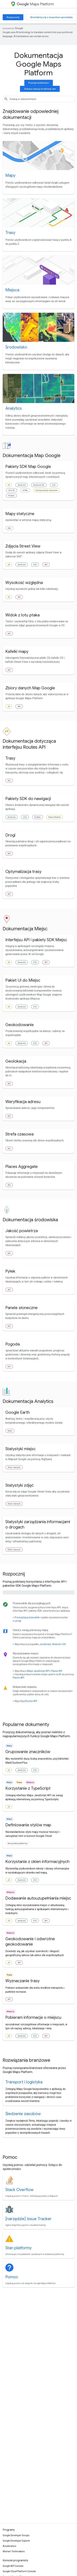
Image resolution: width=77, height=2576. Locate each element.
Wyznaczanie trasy (22, 1980)
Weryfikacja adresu (23, 1101)
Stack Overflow (19, 2189)
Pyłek (10, 1271)
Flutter (11, 495)
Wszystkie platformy (18, 1843)
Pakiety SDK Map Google (28, 466)
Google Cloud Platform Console (19, 2571)
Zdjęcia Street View (22, 546)
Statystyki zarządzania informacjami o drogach (37, 1524)
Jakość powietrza (21, 1230)
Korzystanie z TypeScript (27, 1788)
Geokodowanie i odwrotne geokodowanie (30, 1941)
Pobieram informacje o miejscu (33, 2017)
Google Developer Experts (16, 2540)
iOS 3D (11, 490)
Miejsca (12, 289)
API (45, 564)
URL (9, 528)
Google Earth (17, 1412)
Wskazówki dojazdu (25, 1687)
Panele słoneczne (21, 1307)
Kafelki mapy (16, 651)
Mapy (10, 175)
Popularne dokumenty (26, 1724)
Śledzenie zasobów (23, 2113)
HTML (25, 490)
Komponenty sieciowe (46, 490)
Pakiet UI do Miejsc (22, 980)
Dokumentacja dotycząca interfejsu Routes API (29, 744)
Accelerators (9, 2546)
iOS (54, 485)
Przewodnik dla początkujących (31, 1603)
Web (10, 1430)
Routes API (31, 1701)
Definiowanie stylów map (28, 1824)
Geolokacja (15, 1061)
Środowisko (16, 347)
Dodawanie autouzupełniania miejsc (38, 1898)
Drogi (10, 835)
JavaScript (45, 1644)
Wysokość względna (24, 582)
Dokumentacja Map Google (31, 455)
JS (9, 485)
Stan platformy (18, 2247)
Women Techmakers (14, 2551)
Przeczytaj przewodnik (27, 1617)
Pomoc (10, 2157)
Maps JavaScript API (38, 1671)
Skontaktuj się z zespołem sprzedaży (51, 17)
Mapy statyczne (19, 513)
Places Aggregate (21, 1166)
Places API (56, 1671)
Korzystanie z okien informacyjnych (37, 1861)
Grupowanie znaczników (27, 1751)
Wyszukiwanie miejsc (25, 1653)
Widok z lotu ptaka (22, 615)
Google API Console (13, 2566)
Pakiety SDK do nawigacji (28, 798)
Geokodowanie (19, 1024)
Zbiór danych (14, 1467)
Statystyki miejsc (20, 1448)
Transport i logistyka (23, 2082)
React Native (54, 817)
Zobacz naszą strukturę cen (40, 88)
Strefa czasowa (19, 1134)
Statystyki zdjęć (19, 1485)
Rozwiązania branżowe (26, 2060)
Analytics (13, 408)
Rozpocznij (13, 17)
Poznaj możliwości (38, 82)
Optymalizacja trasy (23, 871)
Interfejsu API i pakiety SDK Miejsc (36, 939)
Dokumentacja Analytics (28, 1401)
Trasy (10, 232)
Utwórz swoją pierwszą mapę (30, 1630)
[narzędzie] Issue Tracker (28, 2218)
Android (21, 485)
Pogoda (12, 1344)
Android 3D (38, 485)
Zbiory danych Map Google (30, 687)
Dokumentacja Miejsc (25, 929)
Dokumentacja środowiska (30, 1220)
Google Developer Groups (16, 2535)
